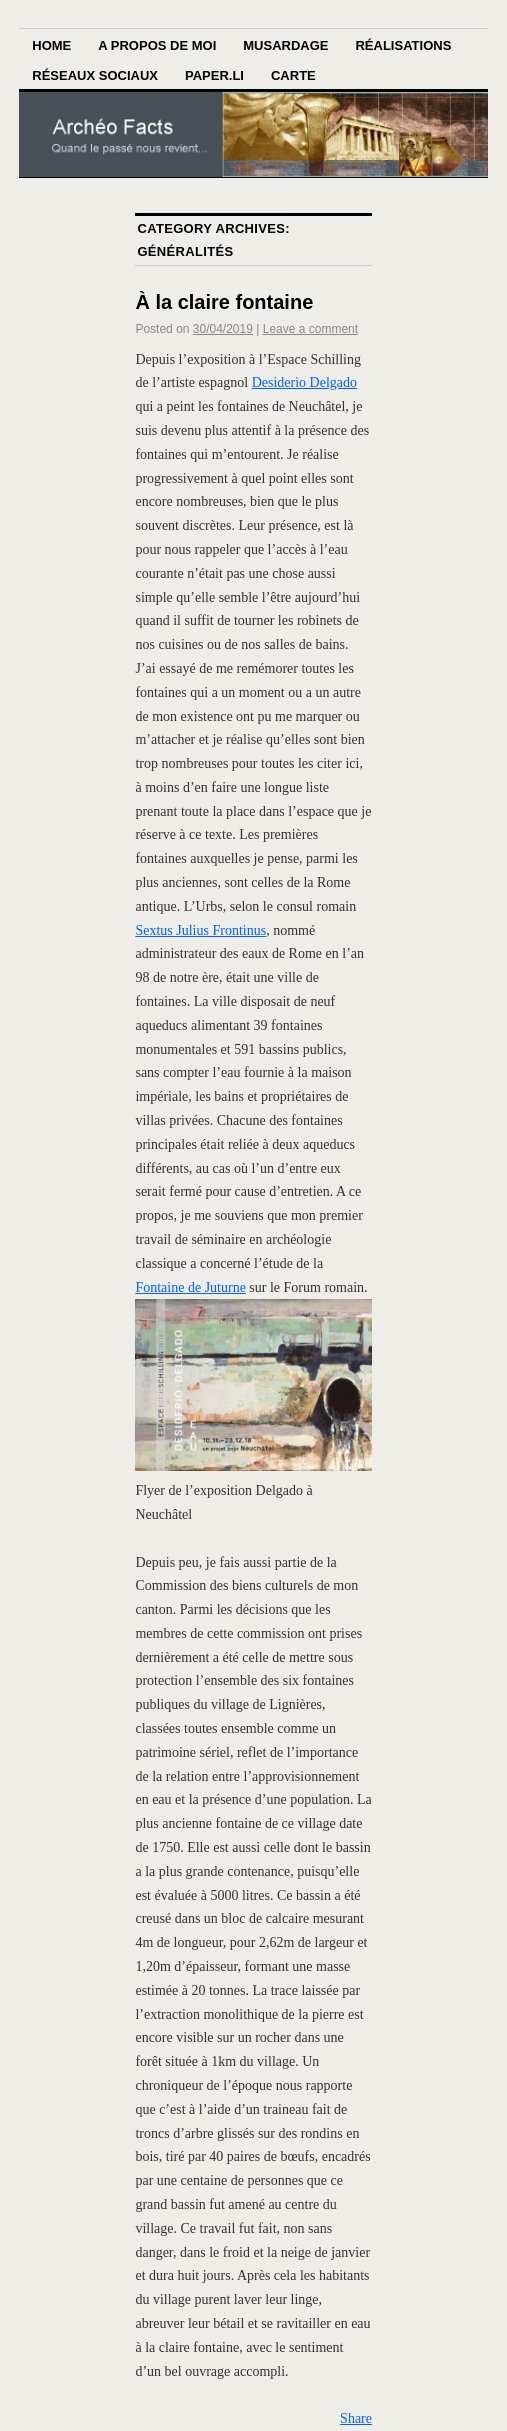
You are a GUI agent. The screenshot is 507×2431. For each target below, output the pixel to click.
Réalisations (403, 45)
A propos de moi (157, 45)
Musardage (285, 45)
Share (356, 2418)
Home (51, 45)
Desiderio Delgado (304, 382)
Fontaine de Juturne (190, 1287)
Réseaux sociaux (95, 75)
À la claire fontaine (224, 302)
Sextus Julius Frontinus (200, 930)
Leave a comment (310, 329)
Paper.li (214, 75)
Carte (293, 75)
